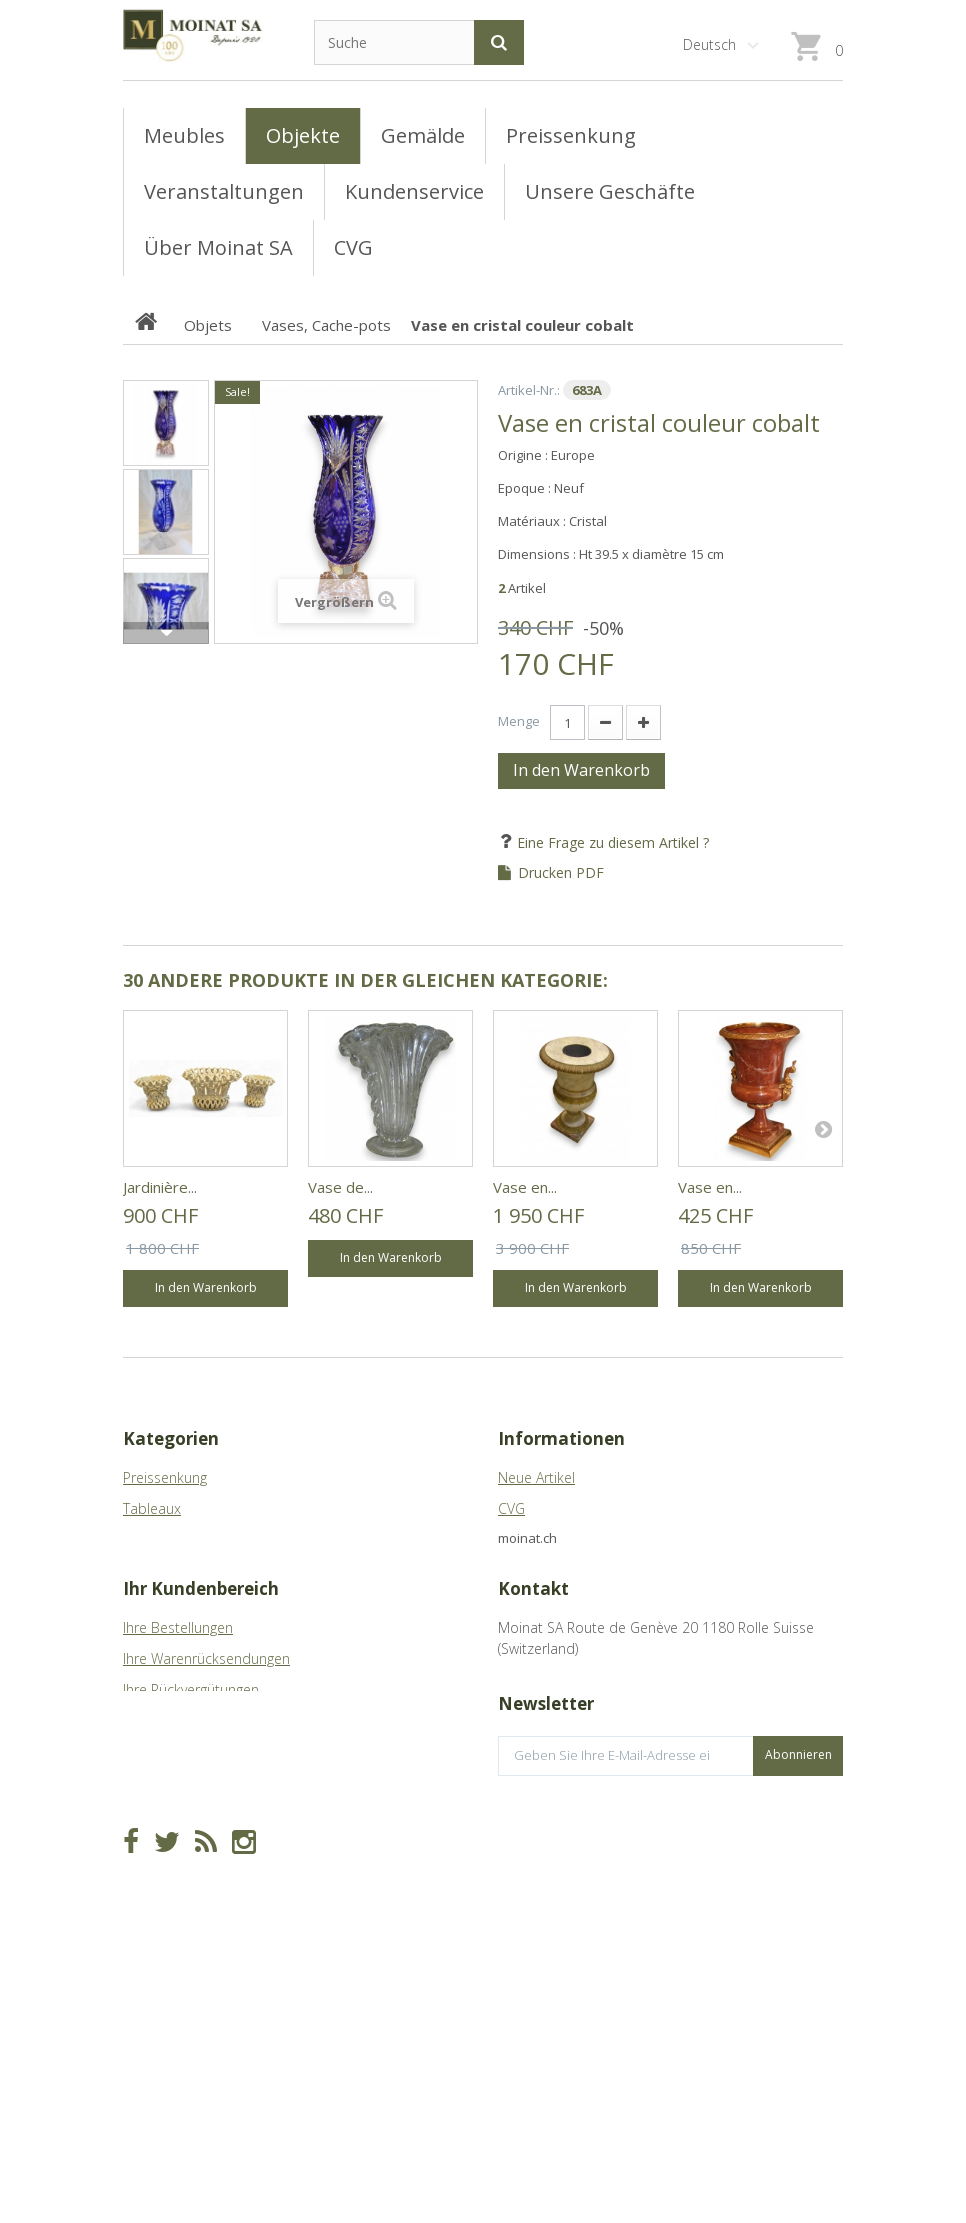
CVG (511, 1508)
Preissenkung (165, 1477)
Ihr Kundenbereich (201, 1682)
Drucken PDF (561, 873)
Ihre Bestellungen (178, 1721)
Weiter (166, 633)
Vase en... (525, 1187)
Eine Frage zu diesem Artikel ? (611, 842)
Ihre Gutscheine (173, 1876)
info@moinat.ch (548, 1804)
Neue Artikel (536, 1477)
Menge (519, 721)
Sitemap (525, 1601)
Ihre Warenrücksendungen (206, 1752)
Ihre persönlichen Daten (200, 1845)
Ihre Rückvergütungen (191, 1783)
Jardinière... (160, 1187)
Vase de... (340, 1187)
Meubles (150, 1539)
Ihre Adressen (167, 1814)
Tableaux (152, 1508)
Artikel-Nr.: (529, 390)
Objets (144, 1570)
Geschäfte (530, 1539)
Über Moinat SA (548, 1570)
